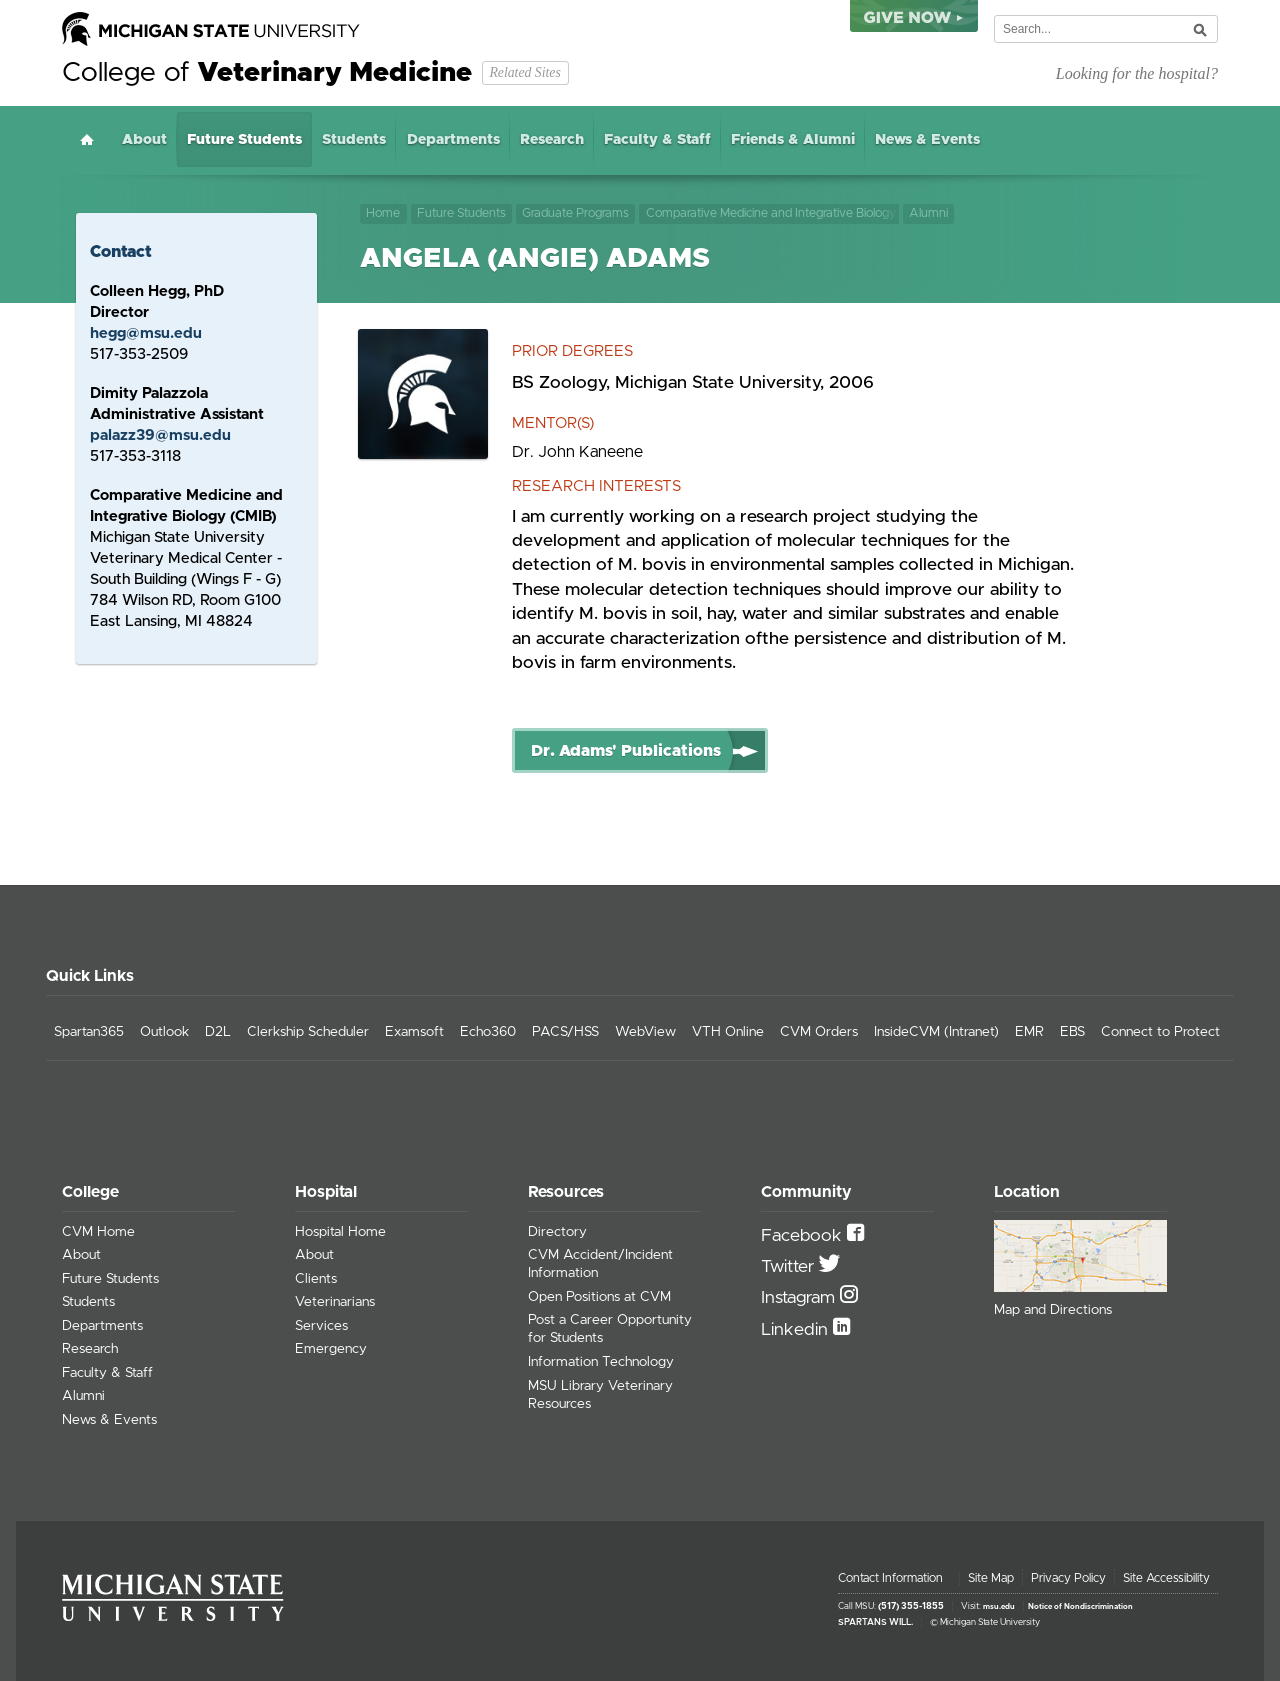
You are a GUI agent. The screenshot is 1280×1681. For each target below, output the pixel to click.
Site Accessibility (1166, 1578)
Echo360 (488, 1032)
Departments (453, 140)
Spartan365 (89, 1032)
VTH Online (728, 1032)
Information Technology (601, 1362)
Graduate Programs (575, 213)
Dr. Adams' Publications (626, 751)
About (144, 140)
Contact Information (890, 1578)
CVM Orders (819, 1032)
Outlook (164, 1032)
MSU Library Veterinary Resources (600, 1395)
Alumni (931, 213)
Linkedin (797, 1330)
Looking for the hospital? (1137, 73)
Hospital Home (340, 1232)
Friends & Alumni (793, 140)
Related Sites (524, 72)
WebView (645, 1032)
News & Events (927, 140)
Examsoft (414, 1032)
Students (354, 140)
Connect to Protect (1160, 1032)
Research (552, 140)
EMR (1029, 1032)
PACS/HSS (565, 1032)
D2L (218, 1032)
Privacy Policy (1068, 1578)
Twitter (790, 1267)
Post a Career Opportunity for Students (610, 1329)
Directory (557, 1232)
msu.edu (999, 1607)
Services (321, 1326)
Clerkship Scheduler (308, 1032)
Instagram (800, 1298)
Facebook (804, 1236)
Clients (316, 1279)
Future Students (244, 140)
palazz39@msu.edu (160, 435)
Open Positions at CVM (599, 1297)
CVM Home (98, 1232)
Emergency (331, 1349)
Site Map (991, 1578)
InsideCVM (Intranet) (936, 1032)
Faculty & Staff (657, 140)
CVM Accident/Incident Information (600, 1264)
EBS (1072, 1032)
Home (87, 139)
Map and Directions (1053, 1310)
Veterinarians (335, 1302)
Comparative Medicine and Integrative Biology (771, 213)
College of (267, 73)
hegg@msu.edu (146, 333)
